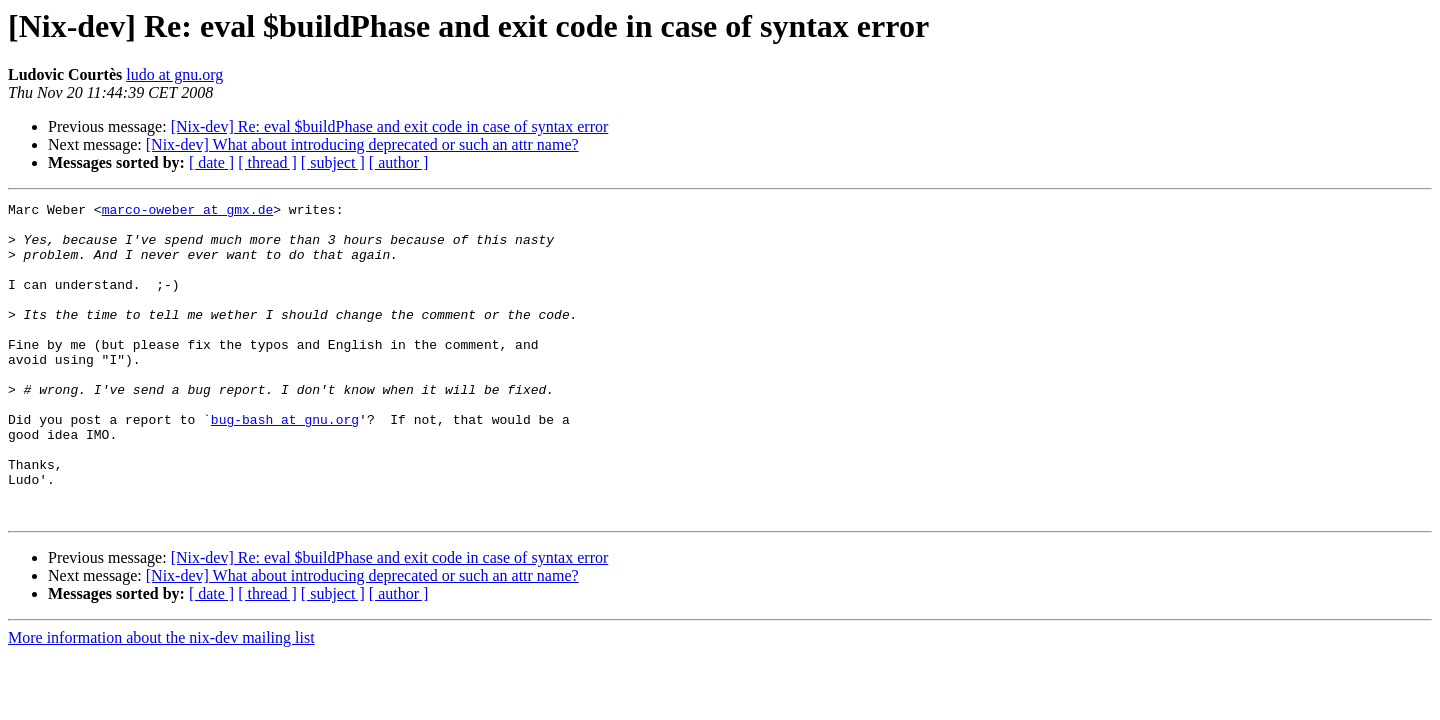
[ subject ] (333, 162)
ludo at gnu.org (174, 74)
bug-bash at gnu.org (285, 464)
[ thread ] (267, 162)
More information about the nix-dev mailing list (161, 700)
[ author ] (399, 162)
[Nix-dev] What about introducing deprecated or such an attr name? (362, 144)
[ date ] (211, 162)
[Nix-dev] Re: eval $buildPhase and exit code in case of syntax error (390, 126)
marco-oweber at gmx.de (188, 212)
